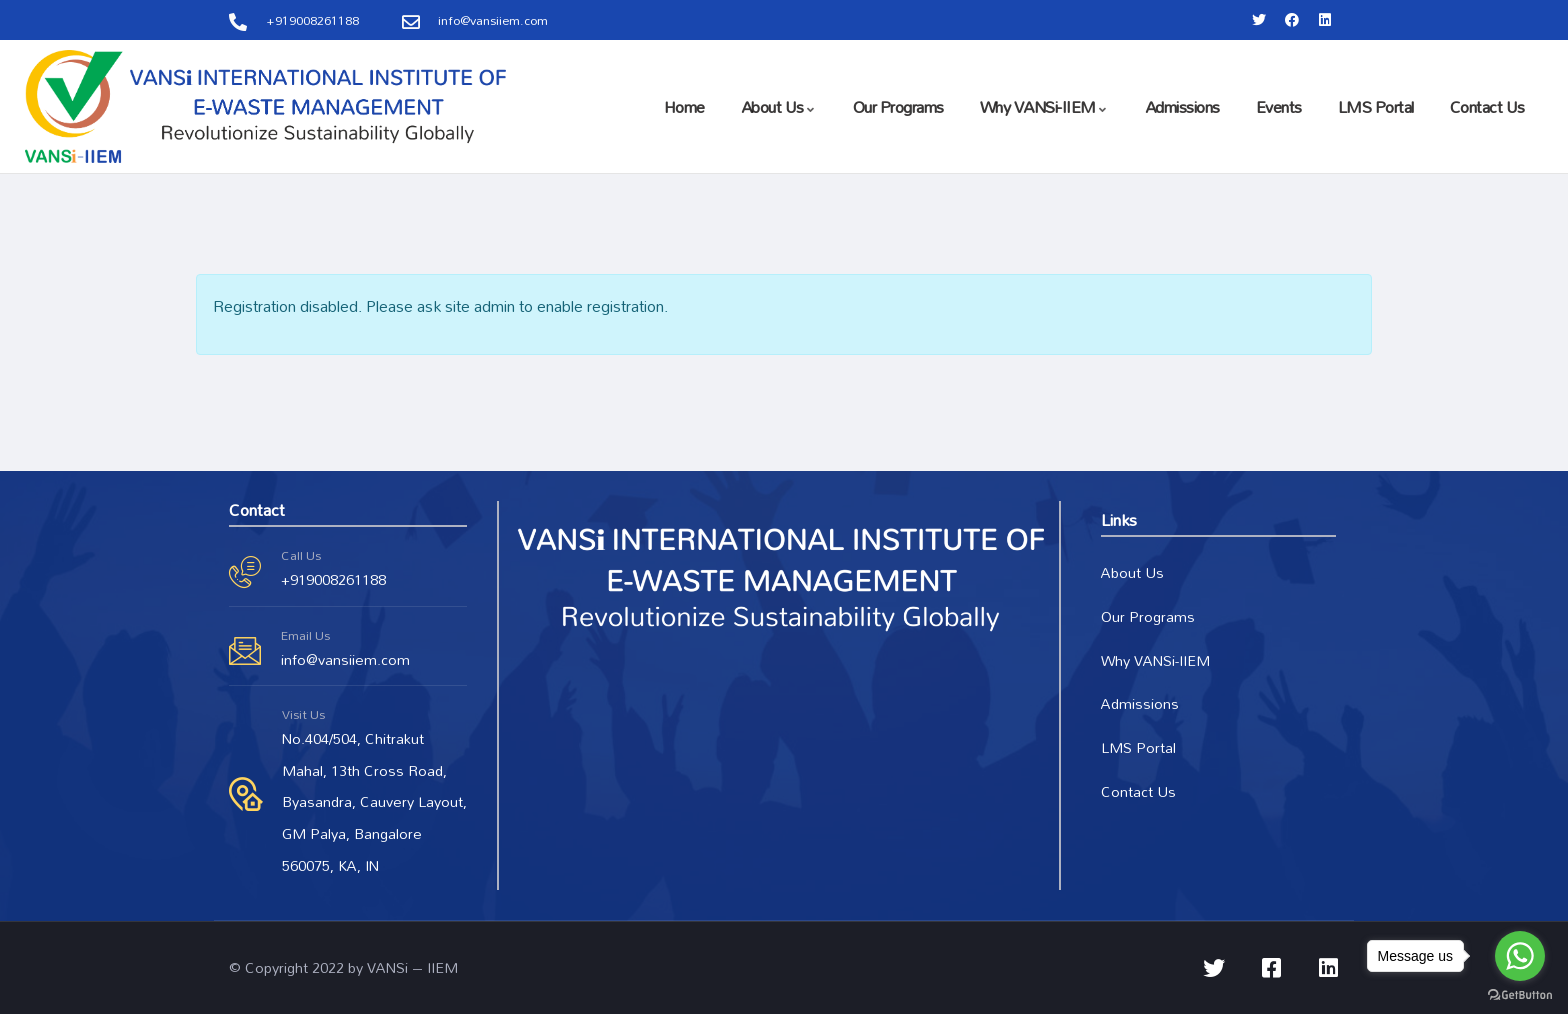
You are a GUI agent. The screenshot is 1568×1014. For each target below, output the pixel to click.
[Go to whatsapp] (1520, 956)
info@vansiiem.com (345, 659)
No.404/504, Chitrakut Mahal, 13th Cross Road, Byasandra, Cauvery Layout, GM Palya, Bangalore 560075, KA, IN (374, 802)
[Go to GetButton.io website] (1520, 994)
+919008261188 (333, 579)
